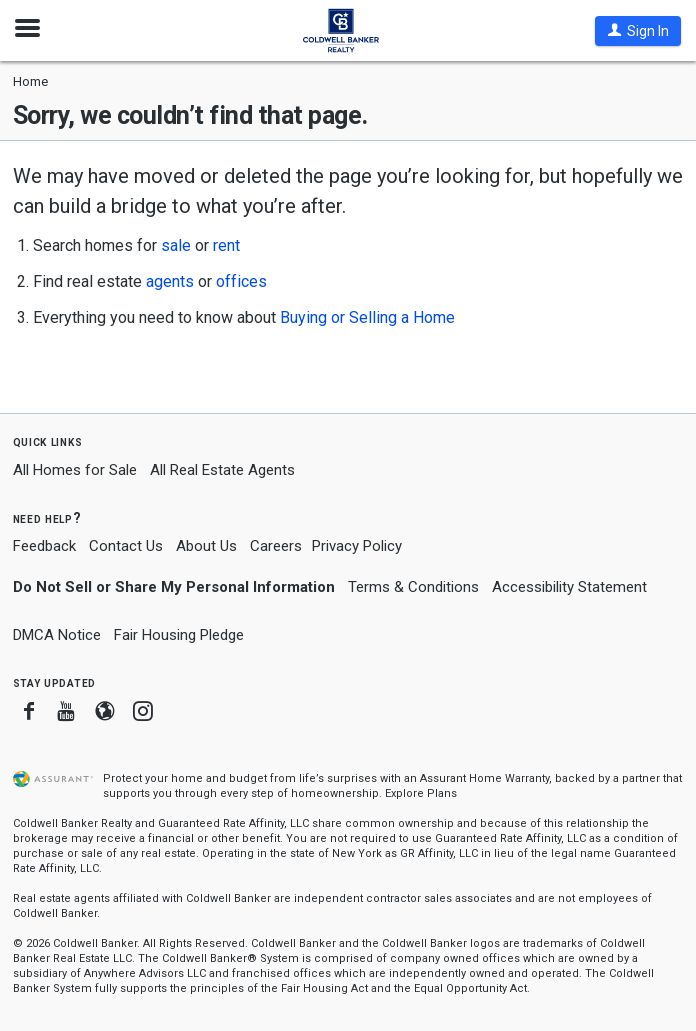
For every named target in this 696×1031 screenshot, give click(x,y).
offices (241, 281)
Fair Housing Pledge (179, 635)
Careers (276, 546)
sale (176, 245)
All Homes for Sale (75, 470)
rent (226, 245)
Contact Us (126, 546)
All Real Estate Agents (222, 470)
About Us (206, 546)
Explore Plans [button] (421, 793)
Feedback (44, 546)
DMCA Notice (57, 635)
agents (170, 281)
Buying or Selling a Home (367, 317)
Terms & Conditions (413, 587)
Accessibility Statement (569, 587)
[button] (638, 31)
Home (30, 81)
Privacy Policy (357, 546)
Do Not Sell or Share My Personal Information (174, 587)
